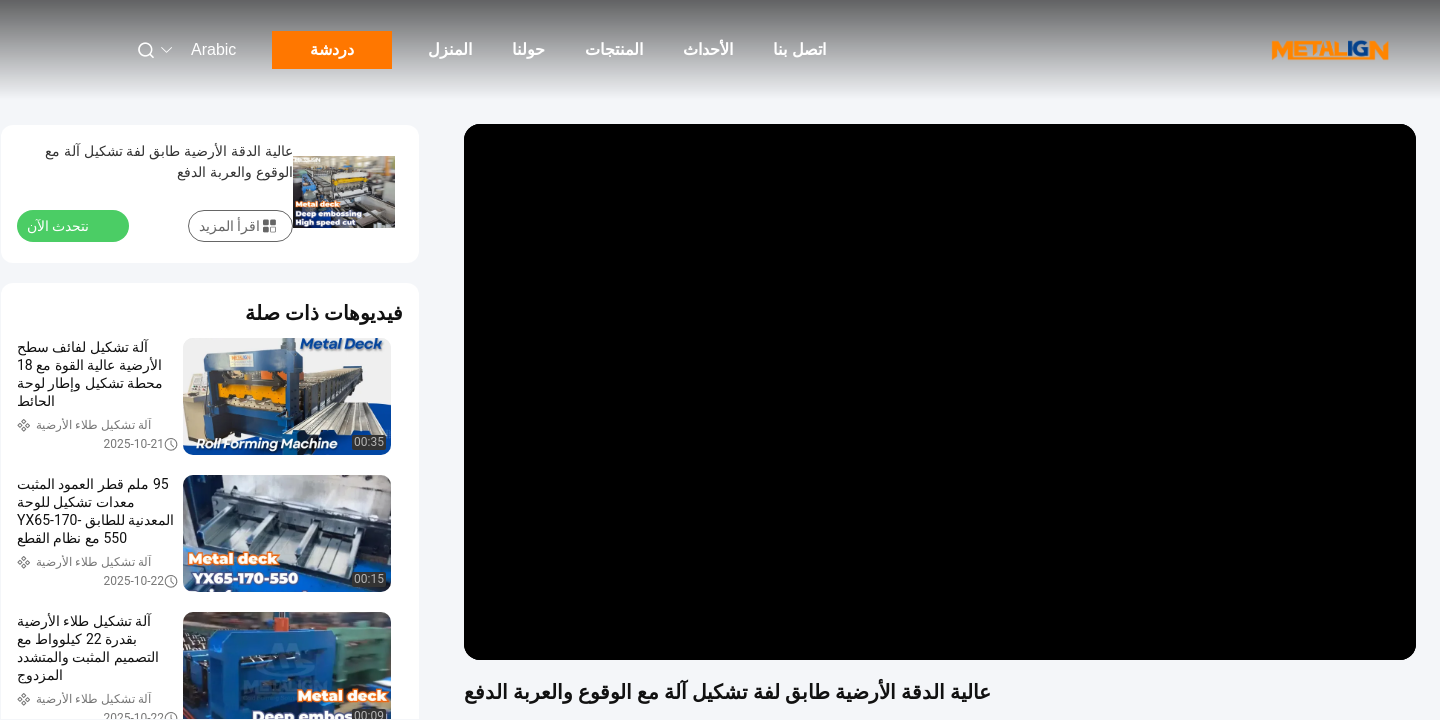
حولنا (528, 49)
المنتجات (614, 49)
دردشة (332, 49)
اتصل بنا (799, 49)
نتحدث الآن (70, 225)
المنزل (450, 49)
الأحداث (708, 49)
